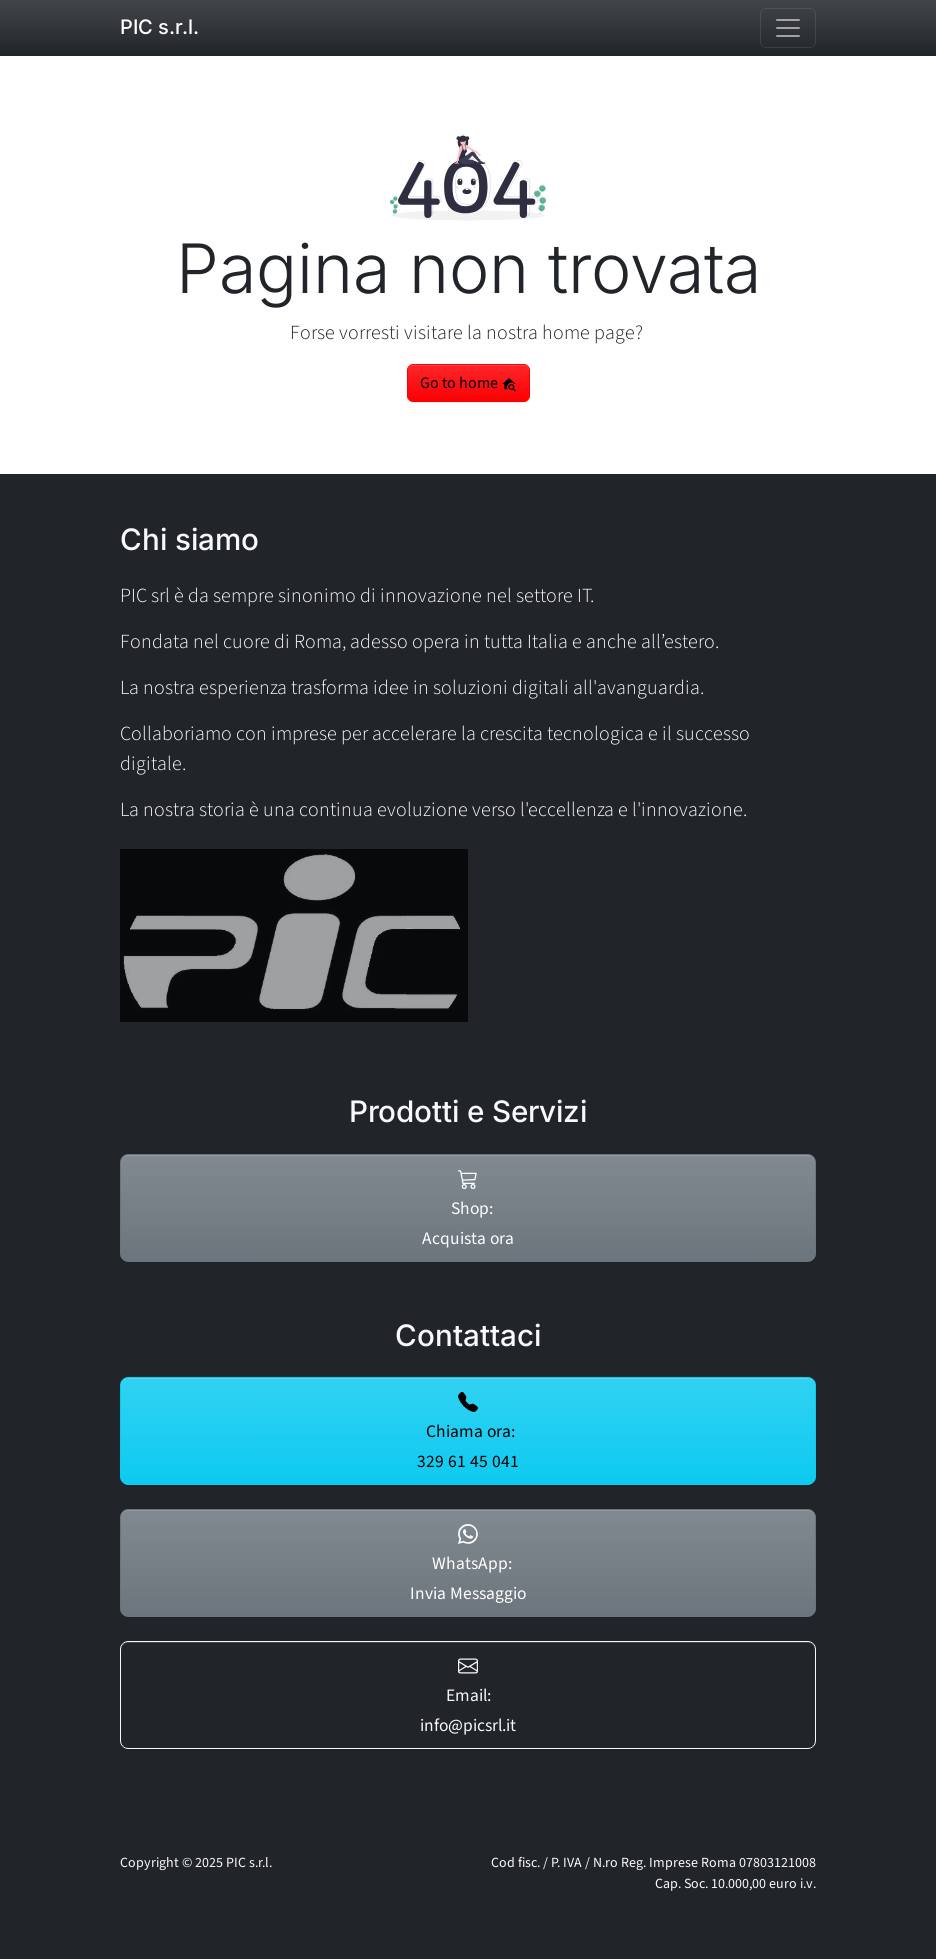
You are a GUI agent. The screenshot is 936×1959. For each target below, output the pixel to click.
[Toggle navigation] (788, 28)
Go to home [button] (468, 383)
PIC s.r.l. (159, 27)
